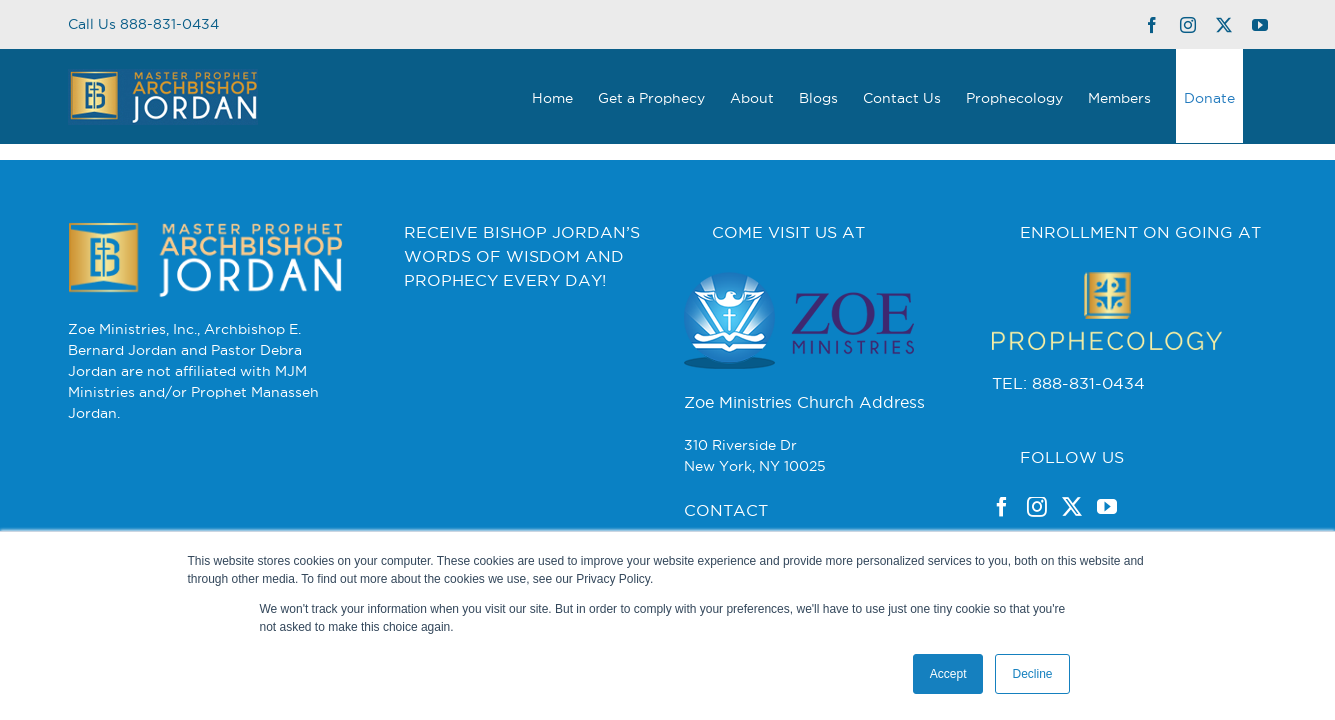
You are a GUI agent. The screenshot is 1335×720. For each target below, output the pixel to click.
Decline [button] (1032, 674)
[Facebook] (1002, 507)
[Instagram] (1037, 507)
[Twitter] (1072, 507)
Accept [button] (948, 674)
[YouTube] (1107, 507)
